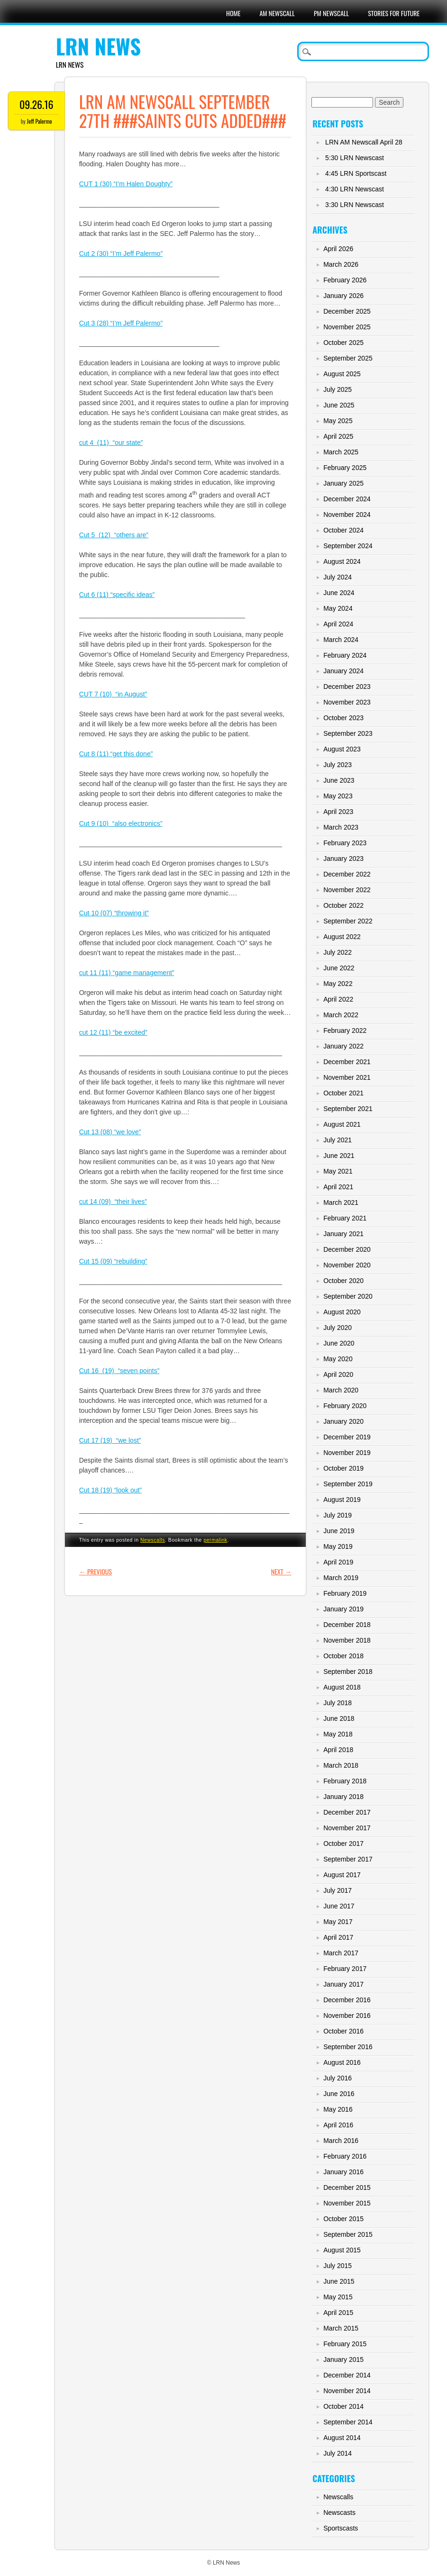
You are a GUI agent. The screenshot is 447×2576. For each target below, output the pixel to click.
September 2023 (348, 733)
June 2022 (338, 968)
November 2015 (347, 2203)
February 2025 (344, 467)
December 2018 (347, 1624)
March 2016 (340, 2140)
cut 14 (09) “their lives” (113, 1201)
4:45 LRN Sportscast (355, 173)
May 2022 (337, 983)
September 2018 (348, 1671)
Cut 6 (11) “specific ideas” (117, 594)
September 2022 (348, 921)
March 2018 (340, 1765)
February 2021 (344, 1218)
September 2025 (348, 358)
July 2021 (337, 1140)
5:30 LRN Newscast (354, 158)
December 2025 (347, 311)
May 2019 (337, 1546)
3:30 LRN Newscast (354, 204)
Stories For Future (394, 13)
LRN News (98, 46)
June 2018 (338, 1718)
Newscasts (339, 2512)
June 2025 (338, 405)
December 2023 (347, 686)
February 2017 (344, 1968)
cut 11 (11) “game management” (126, 972)
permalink (215, 1540)
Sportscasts (340, 2528)
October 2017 (343, 1843)
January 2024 (343, 671)
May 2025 (337, 421)
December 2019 (347, 1437)
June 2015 (338, 2281)
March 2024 (340, 639)
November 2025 (347, 327)
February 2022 (344, 1030)
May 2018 (337, 1734)
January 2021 (343, 1234)
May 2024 (337, 608)
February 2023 (344, 843)
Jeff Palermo (39, 121)
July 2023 (337, 764)
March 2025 (340, 452)
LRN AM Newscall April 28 (363, 142)
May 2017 (337, 1921)
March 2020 (340, 1390)
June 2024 (338, 593)
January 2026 (343, 295)
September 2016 (348, 2047)
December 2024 (347, 499)
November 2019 (347, 1452)
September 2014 (348, 2422)
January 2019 (343, 1609)
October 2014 (343, 2406)
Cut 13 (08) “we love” (110, 1132)
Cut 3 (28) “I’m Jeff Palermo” (121, 323)
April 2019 (338, 1562)
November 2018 (347, 1640)
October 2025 (343, 342)
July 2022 (337, 952)
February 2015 (344, 2344)
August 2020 (342, 1312)
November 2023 (347, 702)
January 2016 (343, 2172)
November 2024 (347, 514)
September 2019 (348, 1484)
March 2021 (340, 1202)
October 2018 (343, 1656)
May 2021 (337, 1171)
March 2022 (340, 1015)
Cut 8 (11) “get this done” (116, 754)
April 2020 (338, 1374)
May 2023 (337, 796)
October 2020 (343, 1280)
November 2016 (347, 2015)
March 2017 (340, 1953)
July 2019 (337, 1515)
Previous (95, 1571)
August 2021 (342, 1124)
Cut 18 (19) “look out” (110, 1490)
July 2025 (337, 389)
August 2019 (342, 1499)
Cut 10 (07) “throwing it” (114, 913)
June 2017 (338, 1906)
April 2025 (338, 436)
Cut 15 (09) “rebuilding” (113, 1261)
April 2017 (338, 1937)
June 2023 (338, 780)
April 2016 (338, 2125)
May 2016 (337, 2109)
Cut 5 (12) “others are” (113, 535)
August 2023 (342, 749)
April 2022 (338, 999)
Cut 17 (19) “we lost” (110, 1440)
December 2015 (347, 2187)
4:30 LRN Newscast (354, 189)
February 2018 (344, 1781)
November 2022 (347, 890)
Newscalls (152, 1540)
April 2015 (338, 2312)
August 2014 (342, 2437)
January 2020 (343, 1421)
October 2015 (343, 2219)
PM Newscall (331, 13)
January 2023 (343, 858)
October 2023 (343, 718)
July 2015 (337, 2265)
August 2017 (342, 1875)
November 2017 (347, 1828)
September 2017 (348, 1859)
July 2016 (337, 2078)
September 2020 (348, 1296)
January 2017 (343, 1984)
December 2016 (347, 2000)
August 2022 (342, 936)
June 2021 (338, 1155)
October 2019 (343, 1468)
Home (233, 13)
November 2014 (347, 2391)
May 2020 (337, 1359)
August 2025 (342, 374)
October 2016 (343, 2031)
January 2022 (343, 1046)
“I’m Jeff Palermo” (136, 253)
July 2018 (337, 1703)
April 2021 (338, 1187)
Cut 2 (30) (94, 253)
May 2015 (337, 2297)
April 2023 (338, 811)
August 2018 (342, 1687)
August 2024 (342, 561)
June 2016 (338, 2093)
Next (281, 1571)
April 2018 (338, 1749)
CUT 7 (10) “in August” (113, 694)
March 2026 (340, 264)
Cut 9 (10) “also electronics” (121, 823)
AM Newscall (276, 13)
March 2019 (340, 1578)
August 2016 (342, 2062)
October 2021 (343, 1093)
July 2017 (337, 1890)
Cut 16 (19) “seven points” (119, 1370)
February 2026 (344, 280)
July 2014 (337, 2453)
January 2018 (343, 1796)
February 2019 (344, 1593)
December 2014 (347, 2375)
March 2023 (340, 827)
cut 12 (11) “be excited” (113, 1032)
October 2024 (343, 530)
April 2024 (338, 624)
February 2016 (344, 2156)
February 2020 (344, 1406)
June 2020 (338, 1343)
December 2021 (347, 1062)
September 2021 (348, 1108)
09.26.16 (36, 104)
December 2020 (347, 1249)
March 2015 (340, 2328)
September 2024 (348, 546)
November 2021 (347, 1077)
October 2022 (343, 905)
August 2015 (342, 2250)
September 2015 (348, 2234)
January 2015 (343, 2359)
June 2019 (338, 1531)
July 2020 (337, 1327)
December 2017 (347, 1812)
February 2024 (344, 655)
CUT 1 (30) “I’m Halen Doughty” (126, 184)
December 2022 (347, 874)
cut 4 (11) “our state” (111, 442)
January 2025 (343, 483)
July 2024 (337, 577)
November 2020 (347, 1265)
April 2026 (338, 249)
